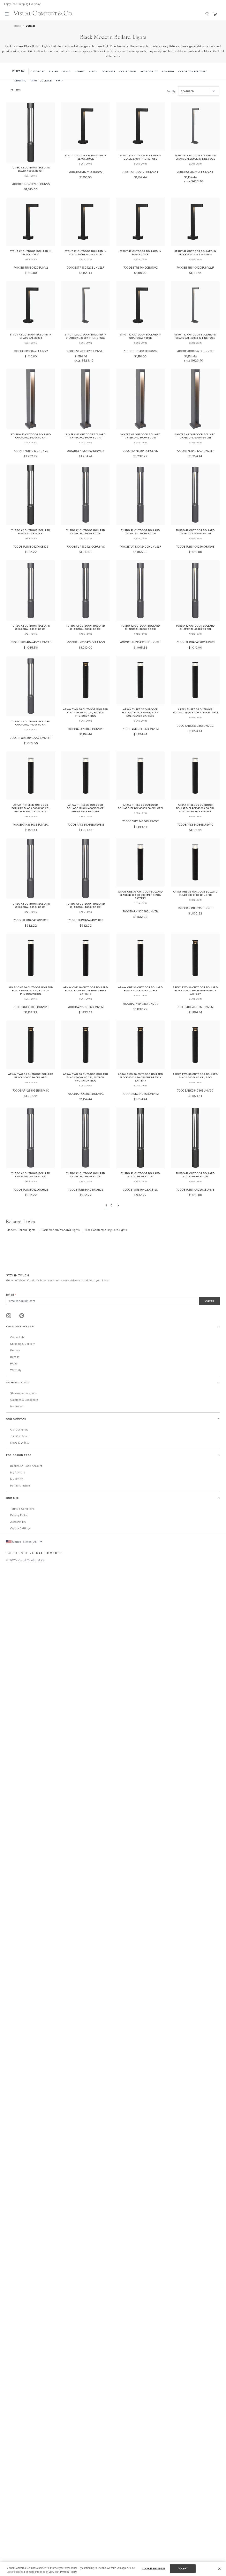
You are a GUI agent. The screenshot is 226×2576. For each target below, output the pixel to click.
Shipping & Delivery (22, 1344)
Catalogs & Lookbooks (24, 1400)
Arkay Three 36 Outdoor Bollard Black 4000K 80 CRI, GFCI (140, 806)
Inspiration (17, 1406)
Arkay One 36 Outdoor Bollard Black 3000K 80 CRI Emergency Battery (140, 895)
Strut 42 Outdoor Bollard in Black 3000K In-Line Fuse (86, 252)
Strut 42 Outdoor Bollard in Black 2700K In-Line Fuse (140, 157)
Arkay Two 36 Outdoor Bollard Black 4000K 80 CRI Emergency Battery (140, 1077)
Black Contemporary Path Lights (106, 1230)
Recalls (14, 1357)
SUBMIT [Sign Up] (209, 1300)
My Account (17, 1472)
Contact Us (17, 1337)
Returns (15, 1350)
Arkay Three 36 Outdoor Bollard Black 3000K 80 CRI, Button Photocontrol (31, 808)
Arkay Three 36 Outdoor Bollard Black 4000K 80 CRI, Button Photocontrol (195, 808)
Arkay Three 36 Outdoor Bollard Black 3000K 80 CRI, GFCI (195, 710)
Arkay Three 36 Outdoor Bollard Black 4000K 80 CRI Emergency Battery (86, 808)
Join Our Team (19, 1436)
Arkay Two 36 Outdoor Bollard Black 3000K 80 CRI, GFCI (30, 1075)
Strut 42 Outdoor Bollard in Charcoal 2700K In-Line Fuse (195, 157)
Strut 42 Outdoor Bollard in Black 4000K (140, 252)
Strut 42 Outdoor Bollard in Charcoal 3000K (31, 336)
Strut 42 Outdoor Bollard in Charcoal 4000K (140, 336)
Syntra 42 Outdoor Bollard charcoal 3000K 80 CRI (30, 436)
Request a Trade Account (26, 1466)
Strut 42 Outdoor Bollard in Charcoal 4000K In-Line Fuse (195, 336)
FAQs (13, 1363)
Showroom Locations (23, 1393)
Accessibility (18, 1522)
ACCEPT (183, 2569)
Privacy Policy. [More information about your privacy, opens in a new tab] (68, 2573)
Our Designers (19, 1429)
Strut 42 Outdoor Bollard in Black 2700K (86, 157)
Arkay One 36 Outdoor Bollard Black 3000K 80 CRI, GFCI (195, 893)
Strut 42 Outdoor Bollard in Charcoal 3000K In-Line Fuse (86, 336)
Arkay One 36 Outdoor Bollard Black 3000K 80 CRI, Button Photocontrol (30, 990)
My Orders (16, 1479)
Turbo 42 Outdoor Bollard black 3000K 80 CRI (30, 531)
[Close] (219, 2569)
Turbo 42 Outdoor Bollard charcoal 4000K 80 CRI (195, 531)
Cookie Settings (20, 1528)
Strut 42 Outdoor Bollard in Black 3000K (31, 252)
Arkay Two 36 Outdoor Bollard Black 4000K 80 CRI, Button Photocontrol (85, 712)
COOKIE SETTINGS (153, 2569)
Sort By (171, 91)
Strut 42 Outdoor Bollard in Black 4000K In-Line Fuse (195, 252)
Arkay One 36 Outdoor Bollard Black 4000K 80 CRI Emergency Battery (85, 990)
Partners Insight (20, 1485)
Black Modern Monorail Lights (60, 1230)
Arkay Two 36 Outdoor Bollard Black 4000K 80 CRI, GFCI (195, 1075)
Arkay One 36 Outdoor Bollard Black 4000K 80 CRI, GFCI (140, 988)
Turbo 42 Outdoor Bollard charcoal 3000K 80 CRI (85, 531)
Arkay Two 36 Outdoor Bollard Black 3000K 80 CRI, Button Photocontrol (85, 1077)
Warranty (15, 1370)
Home (17, 25)
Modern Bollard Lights (21, 1230)
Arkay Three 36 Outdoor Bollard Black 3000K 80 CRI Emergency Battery (140, 712)
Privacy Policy (19, 1515)
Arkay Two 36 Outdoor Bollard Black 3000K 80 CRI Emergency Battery (195, 990)
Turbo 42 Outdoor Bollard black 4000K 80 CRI (30, 169)
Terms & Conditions (22, 1509)
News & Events (19, 1442)
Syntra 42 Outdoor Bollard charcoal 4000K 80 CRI (140, 436)
